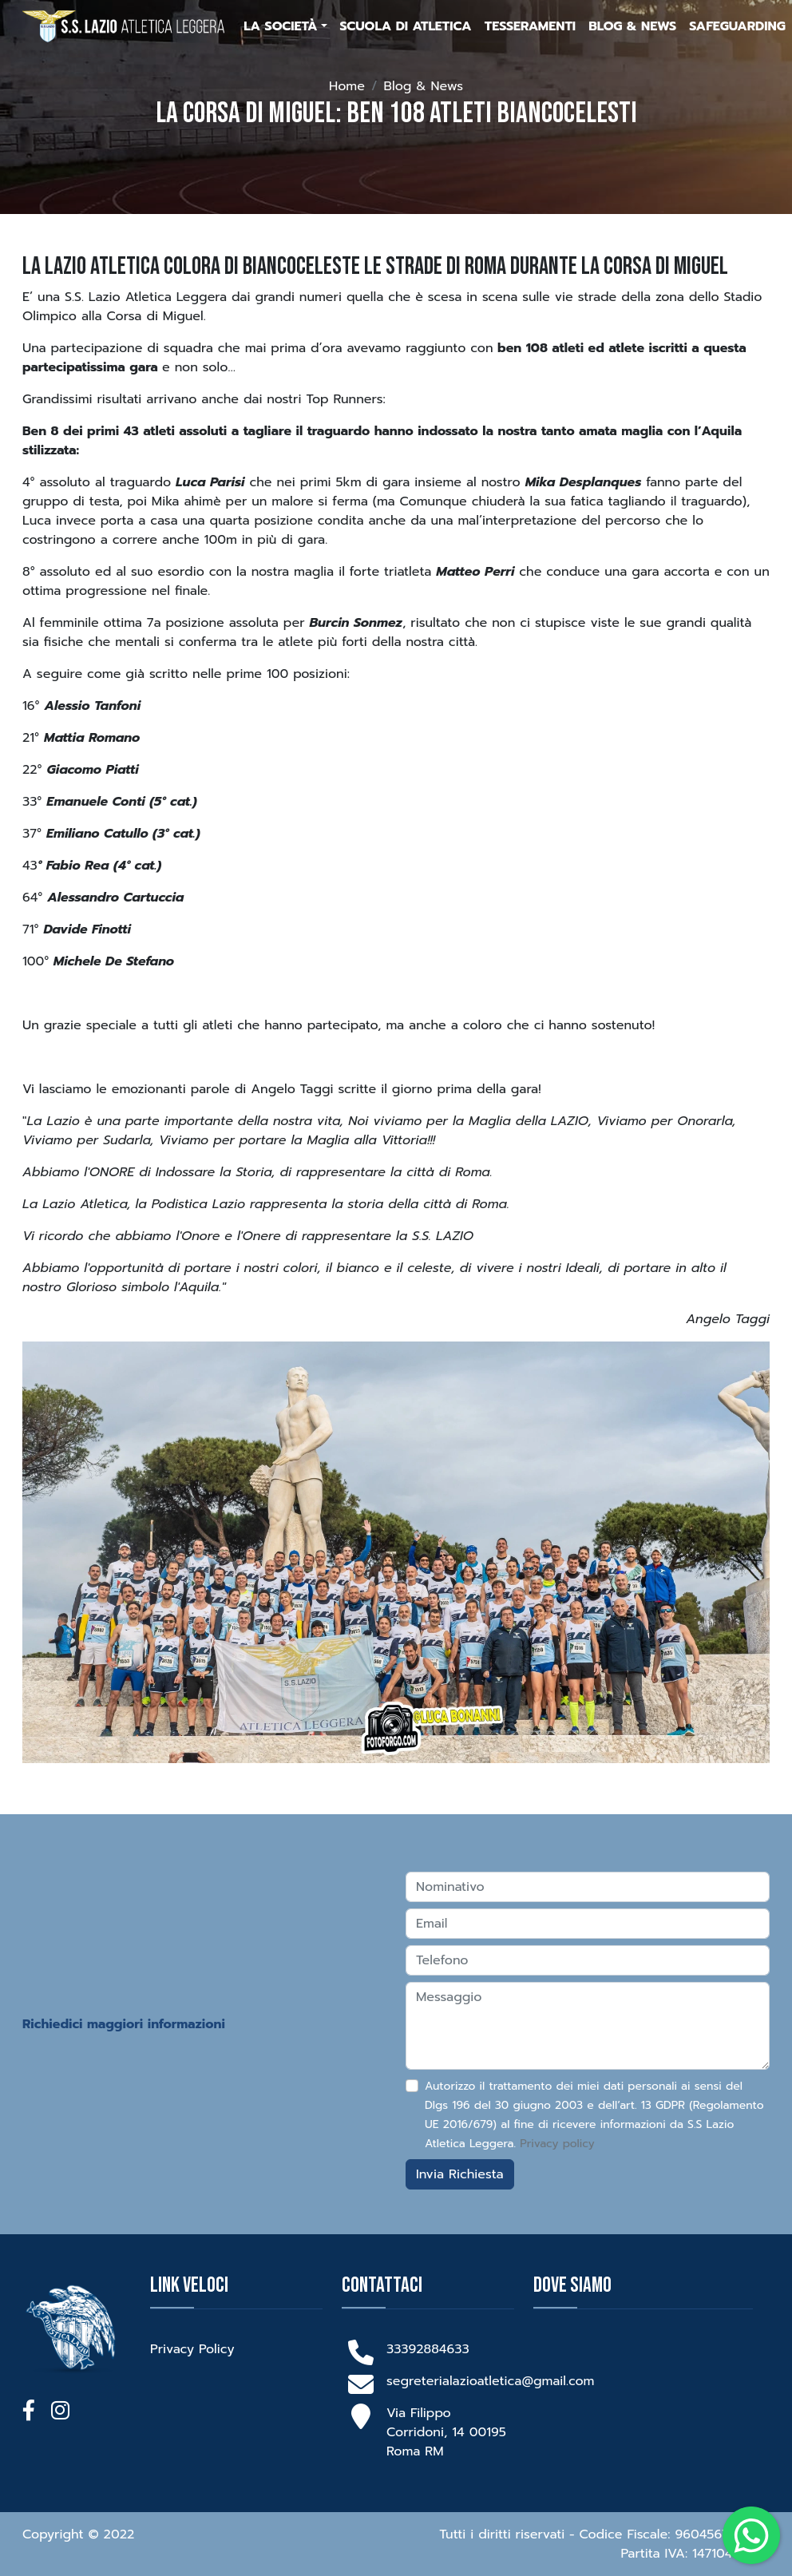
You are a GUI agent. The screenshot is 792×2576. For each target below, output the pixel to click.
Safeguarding (737, 26)
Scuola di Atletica (406, 26)
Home (347, 86)
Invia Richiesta (460, 2174)
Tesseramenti (530, 26)
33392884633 (427, 2349)
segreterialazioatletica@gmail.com (490, 2381)
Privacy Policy (192, 2349)
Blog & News (632, 26)
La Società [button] (280, 26)
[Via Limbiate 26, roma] (653, 2399)
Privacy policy (557, 2143)
